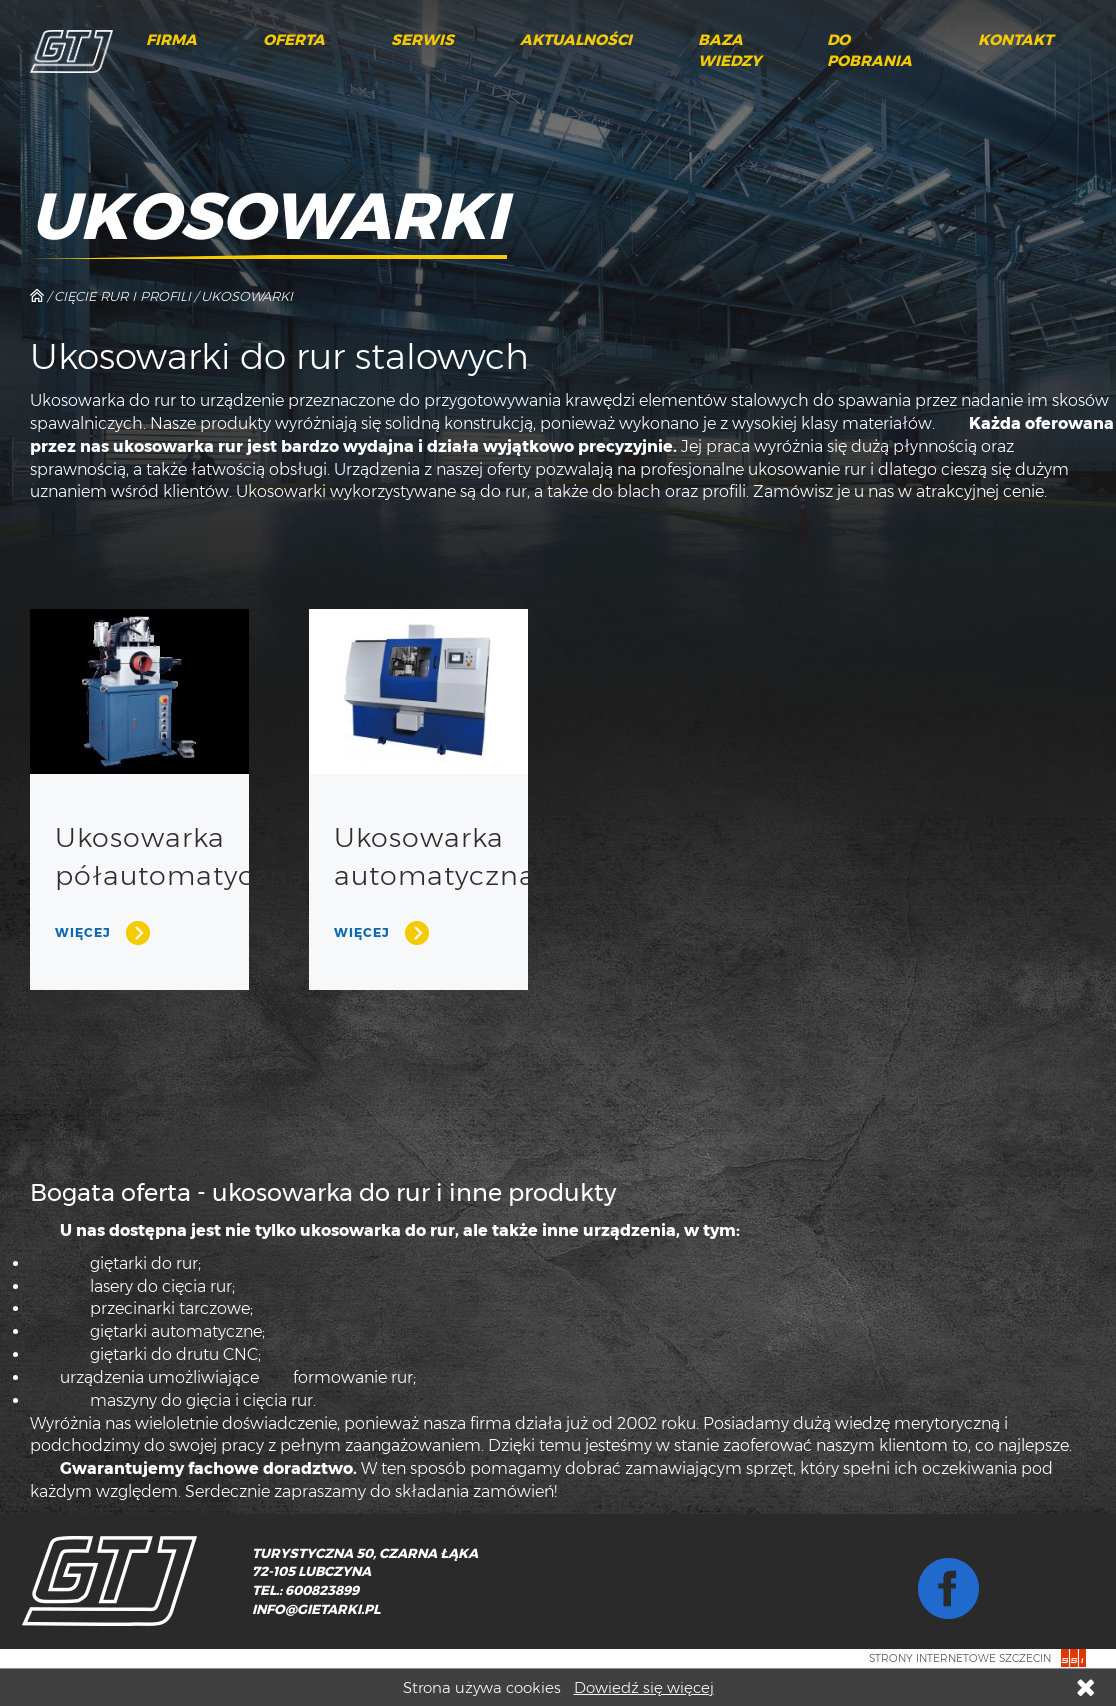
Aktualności (576, 40)
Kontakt (1015, 40)
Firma (171, 40)
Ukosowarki (247, 296)
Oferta (294, 40)
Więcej (83, 932)
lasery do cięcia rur (161, 1286)
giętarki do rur (144, 1263)
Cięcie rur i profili (122, 296)
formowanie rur (353, 1377)
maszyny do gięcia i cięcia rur (201, 1400)
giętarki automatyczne (176, 1331)
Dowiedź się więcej (644, 1687)
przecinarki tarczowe (170, 1308)
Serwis (422, 40)
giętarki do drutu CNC (174, 1354)
